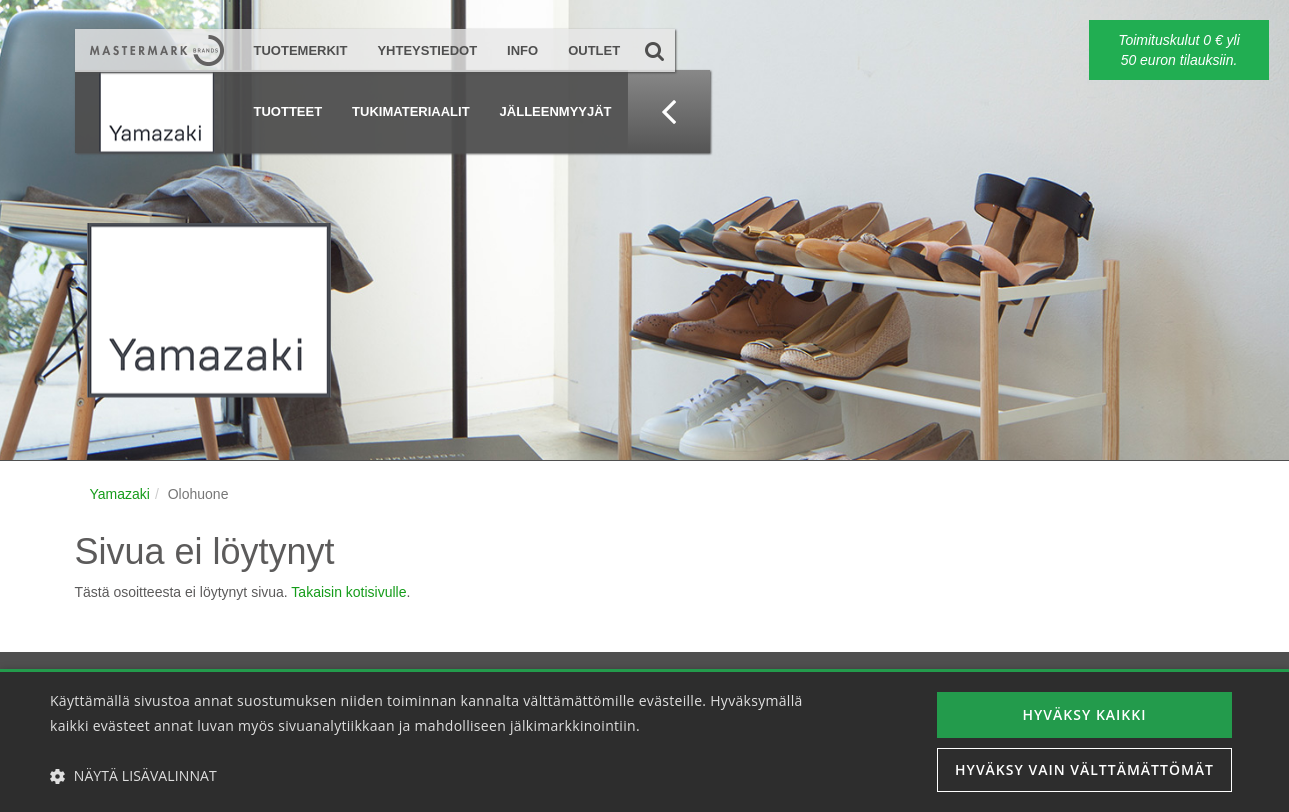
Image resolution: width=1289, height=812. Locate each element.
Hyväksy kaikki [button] (1085, 714)
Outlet (594, 50)
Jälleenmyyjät (556, 111)
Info (522, 50)
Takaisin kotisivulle (348, 592)
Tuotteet (288, 111)
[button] (436, 776)
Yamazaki (120, 494)
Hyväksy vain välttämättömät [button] (1084, 769)
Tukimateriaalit (410, 111)
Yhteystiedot (427, 50)
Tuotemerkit (301, 50)
